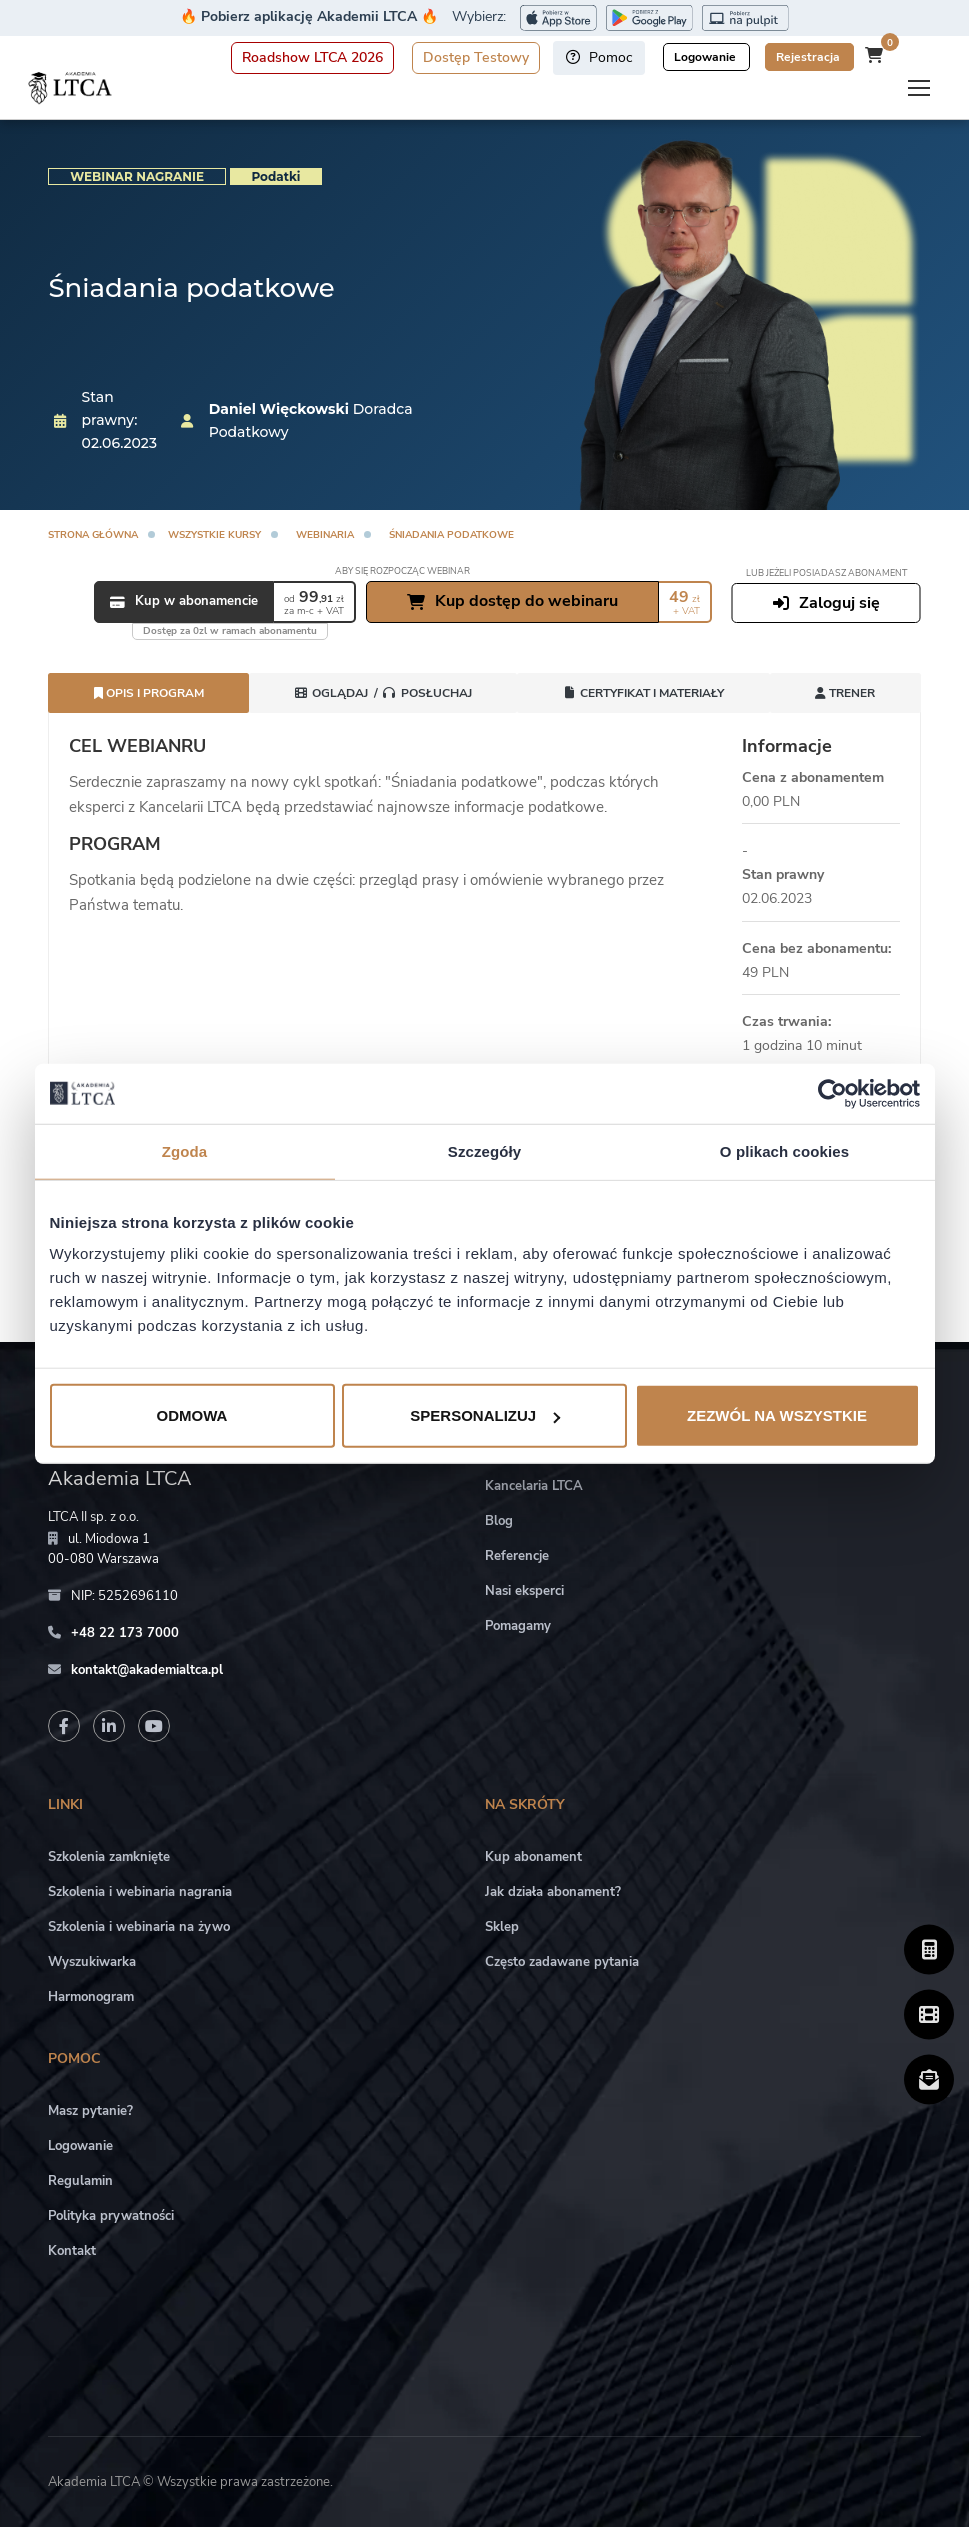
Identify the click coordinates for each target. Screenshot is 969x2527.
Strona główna (93, 535)
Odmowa (192, 1415)
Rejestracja (809, 57)
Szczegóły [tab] (484, 1150)
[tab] (383, 693)
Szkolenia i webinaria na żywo (139, 1927)
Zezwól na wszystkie (777, 1415)
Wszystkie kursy (214, 535)
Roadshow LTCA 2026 (312, 57)
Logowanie (706, 57)
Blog (499, 1521)
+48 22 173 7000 (125, 1633)
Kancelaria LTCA (534, 1486)
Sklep (502, 1927)
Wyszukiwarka (92, 1962)
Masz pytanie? (90, 2111)
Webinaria (325, 535)
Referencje (517, 1556)
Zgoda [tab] (185, 1150)
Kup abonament (533, 1857)
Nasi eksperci (524, 1591)
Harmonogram (91, 1997)
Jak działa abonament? (553, 1892)
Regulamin (80, 2181)
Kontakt (72, 2251)
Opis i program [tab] (149, 693)
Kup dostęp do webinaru (512, 601)
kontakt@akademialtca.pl (147, 1670)
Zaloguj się (826, 603)
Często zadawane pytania (562, 1962)
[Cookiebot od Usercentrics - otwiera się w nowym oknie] (832, 1093)
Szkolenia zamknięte (109, 1857)
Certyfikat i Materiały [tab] (643, 693)
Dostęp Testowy (476, 57)
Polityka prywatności (111, 2216)
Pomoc (599, 57)
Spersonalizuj (485, 1415)
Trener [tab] (845, 693)
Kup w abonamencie (184, 602)
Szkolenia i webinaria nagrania (140, 1892)
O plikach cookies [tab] (784, 1150)
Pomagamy (518, 1626)
